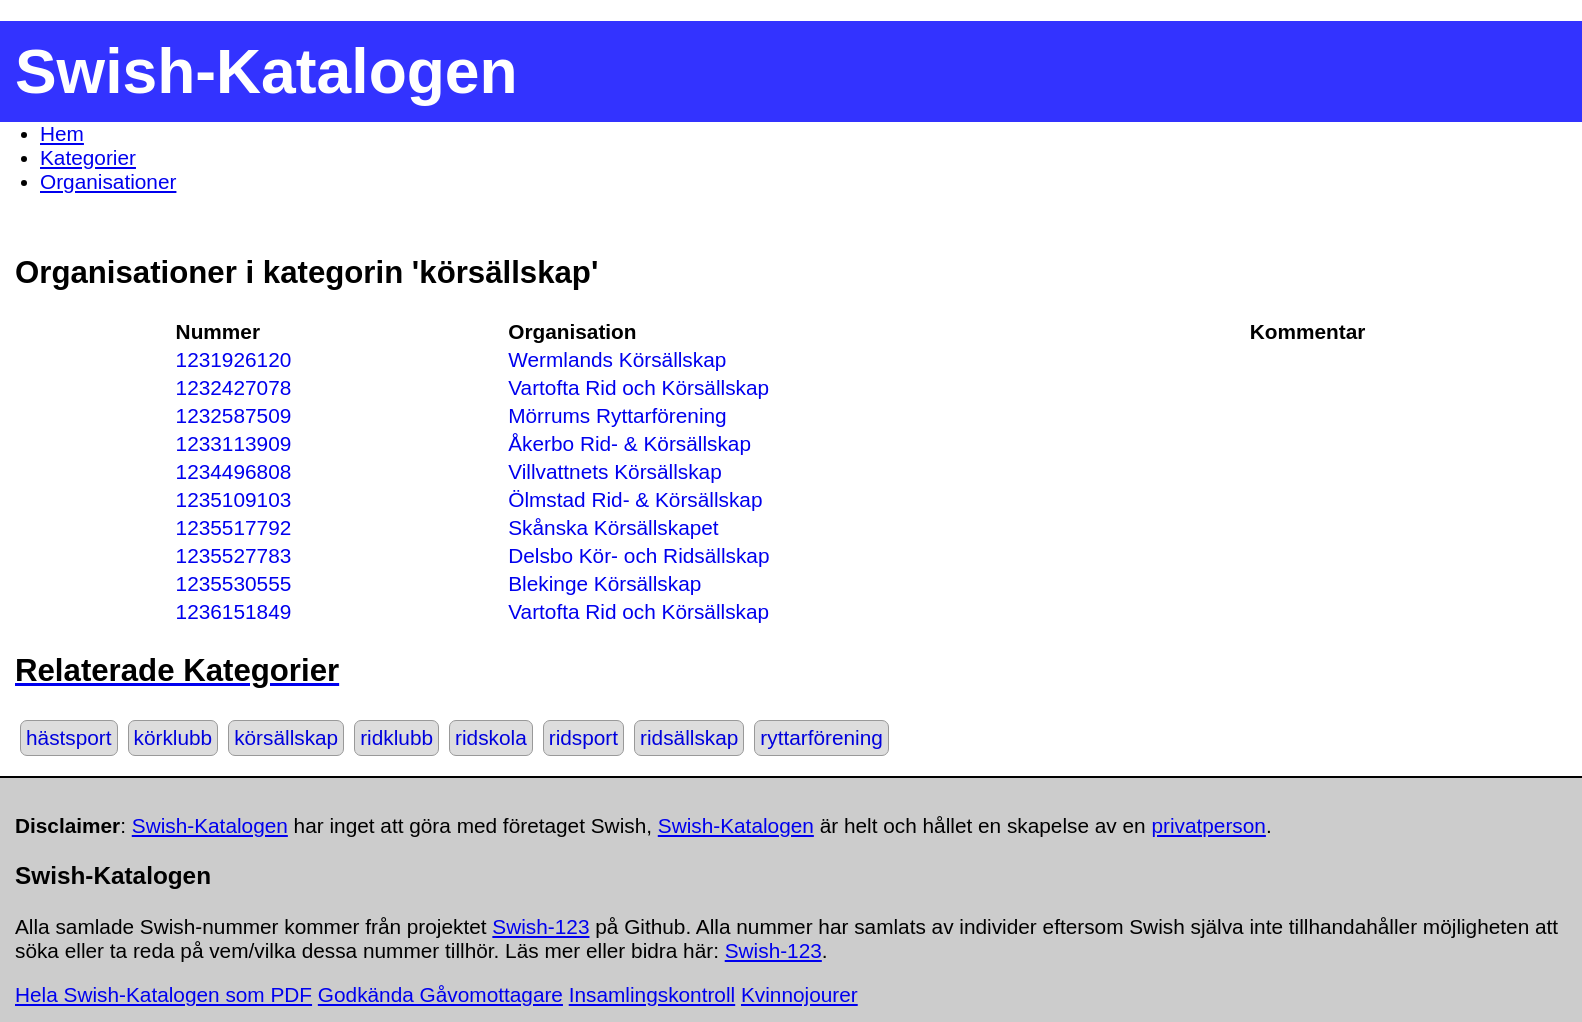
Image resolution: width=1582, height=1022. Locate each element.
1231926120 (234, 359)
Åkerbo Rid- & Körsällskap (629, 443)
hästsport (69, 737)
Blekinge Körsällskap (604, 583)
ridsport (583, 737)
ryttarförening (821, 737)
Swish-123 (540, 926)
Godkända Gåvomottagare (440, 994)
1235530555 (234, 583)
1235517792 (234, 527)
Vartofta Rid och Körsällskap (638, 387)
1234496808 (234, 471)
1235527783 (234, 555)
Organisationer (108, 181)
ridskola (491, 737)
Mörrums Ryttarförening (617, 415)
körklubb (173, 737)
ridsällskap (689, 737)
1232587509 (234, 415)
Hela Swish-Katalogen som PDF (163, 994)
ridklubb (396, 737)
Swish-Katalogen (210, 825)
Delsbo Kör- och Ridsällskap (638, 555)
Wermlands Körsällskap (617, 359)
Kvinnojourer (799, 994)
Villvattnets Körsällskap (614, 471)
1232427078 (234, 387)
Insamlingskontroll (652, 994)
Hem (62, 133)
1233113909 (234, 443)
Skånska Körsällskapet (613, 527)
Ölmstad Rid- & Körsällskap (635, 499)
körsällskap (286, 737)
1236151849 (234, 611)
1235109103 (234, 499)
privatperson (1208, 825)
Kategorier (88, 157)
